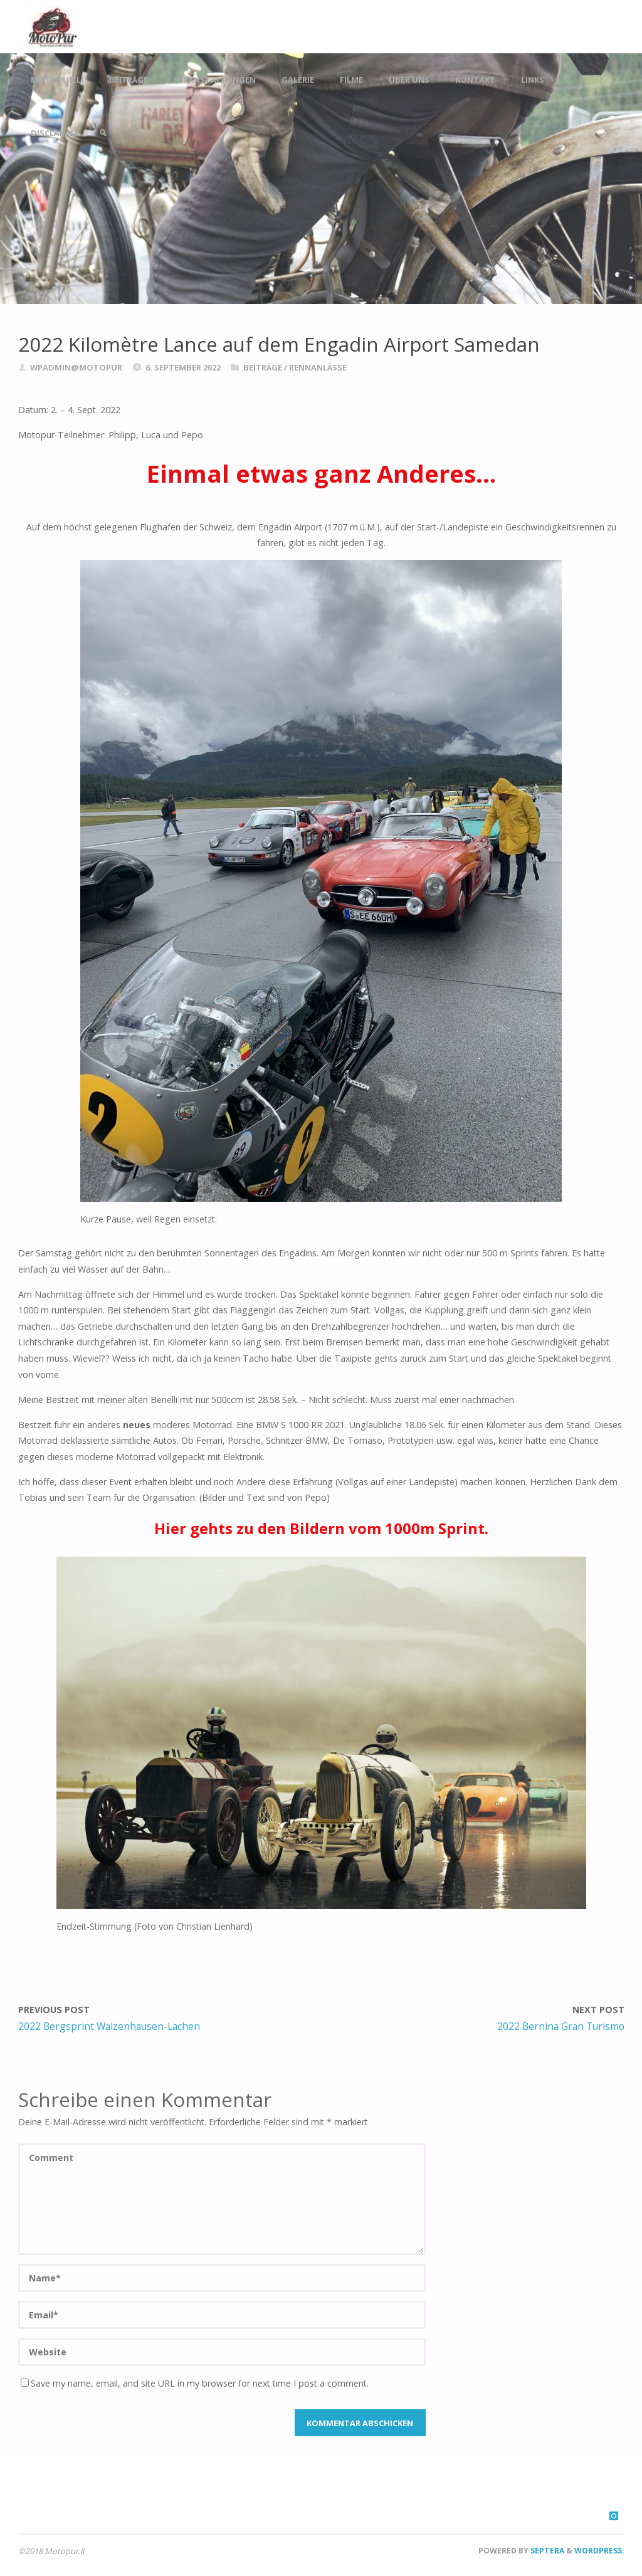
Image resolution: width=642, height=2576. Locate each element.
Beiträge (262, 367)
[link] (102, 133)
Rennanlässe (318, 367)
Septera (546, 2550)
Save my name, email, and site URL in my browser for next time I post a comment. (195, 2383)
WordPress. (599, 2550)
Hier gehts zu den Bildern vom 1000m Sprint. (321, 1528)
